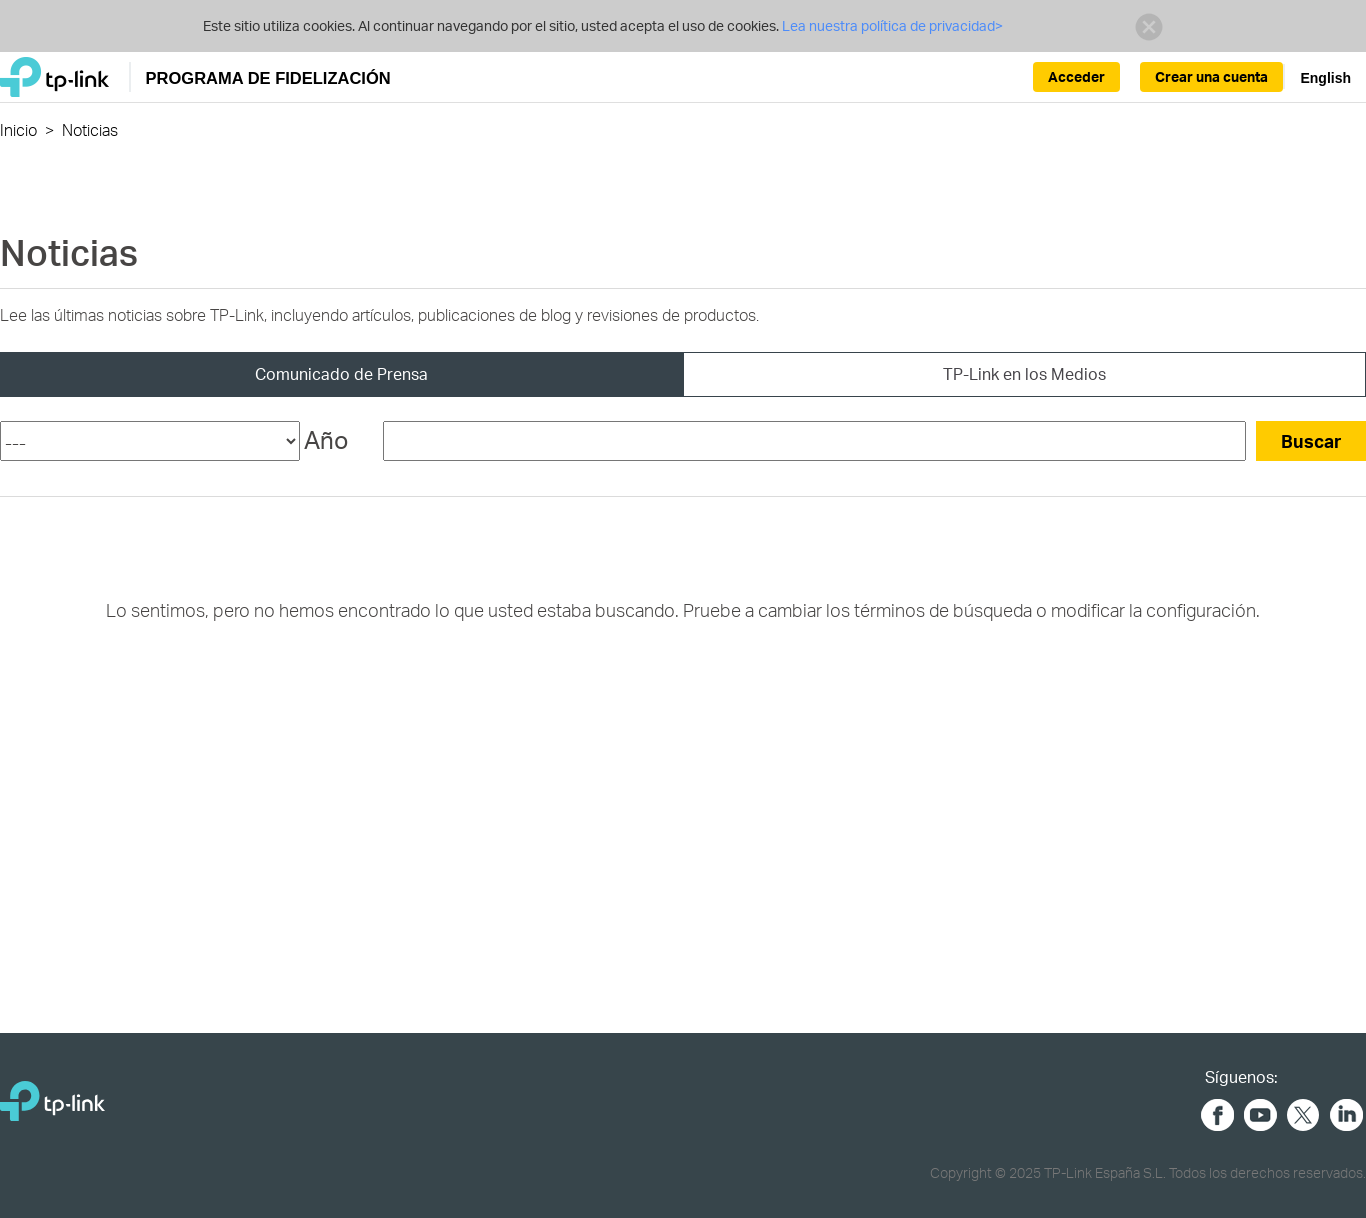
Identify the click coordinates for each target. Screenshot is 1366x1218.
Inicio (18, 129)
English (1325, 78)
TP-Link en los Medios (1024, 373)
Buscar (1311, 440)
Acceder (1076, 76)
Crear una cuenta (1211, 76)
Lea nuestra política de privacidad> (892, 25)
